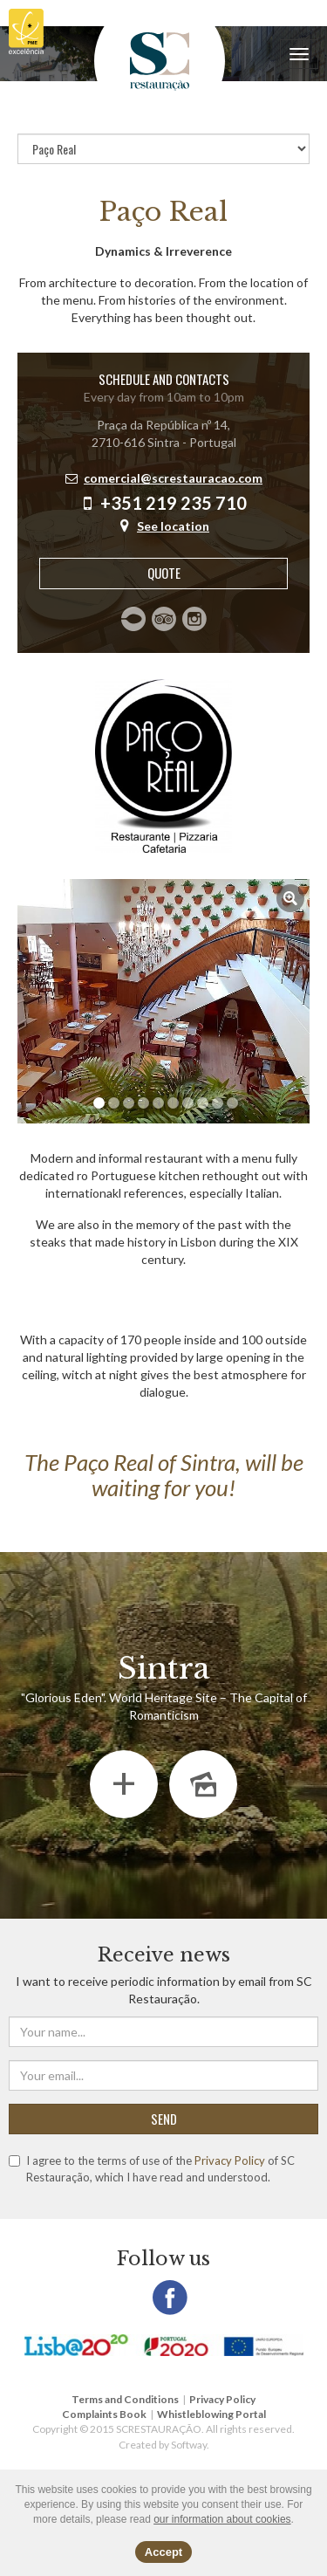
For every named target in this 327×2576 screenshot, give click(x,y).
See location (173, 526)
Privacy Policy (229, 2160)
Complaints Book (104, 2414)
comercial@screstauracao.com (173, 478)
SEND (164, 2118)
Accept (163, 2552)
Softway (189, 2444)
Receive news (164, 1955)
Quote (164, 572)
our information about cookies (221, 2519)
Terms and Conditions (125, 2399)
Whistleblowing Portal (211, 2414)
